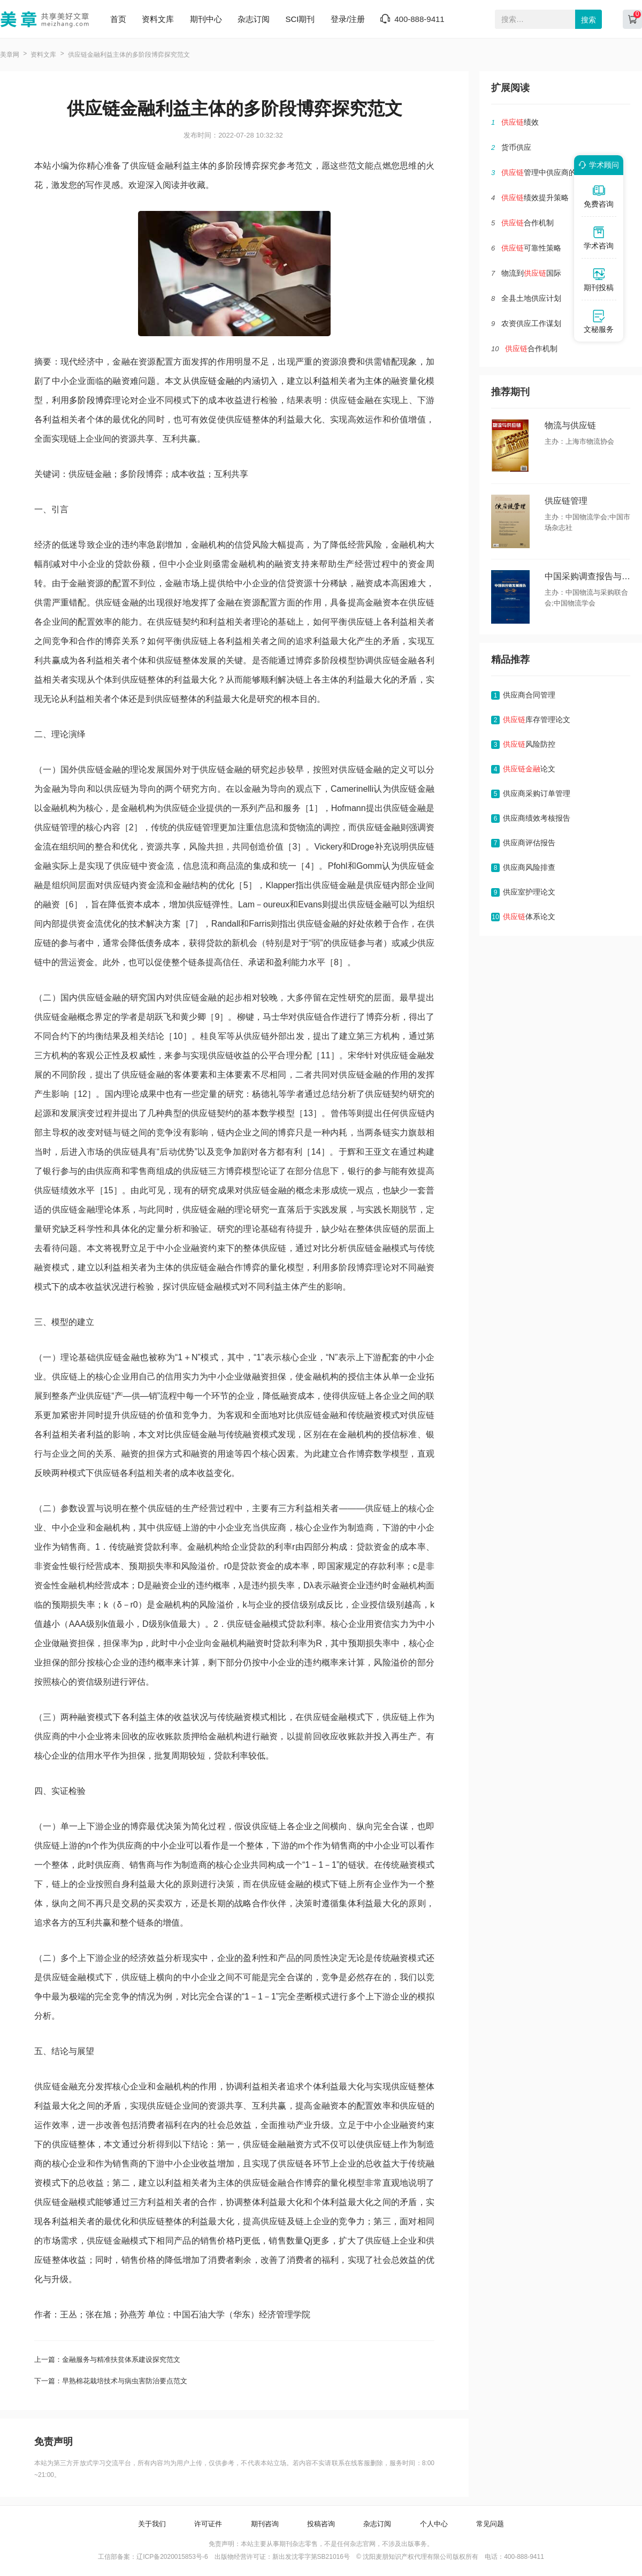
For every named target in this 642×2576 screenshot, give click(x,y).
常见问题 (490, 2524)
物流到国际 (531, 273)
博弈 (104, 400)
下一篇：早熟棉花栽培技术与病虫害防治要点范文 (110, 2381)
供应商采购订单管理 (536, 793)
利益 (322, 380)
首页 (118, 19)
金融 (226, 380)
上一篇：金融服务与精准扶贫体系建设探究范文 (107, 2359)
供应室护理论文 (529, 892)
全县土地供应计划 (531, 298)
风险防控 (529, 744)
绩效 (520, 122)
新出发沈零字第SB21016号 (311, 2556)
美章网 (9, 54)
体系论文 (529, 916)
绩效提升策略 (535, 197)
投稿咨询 (321, 2524)
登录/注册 (348, 19)
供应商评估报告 (529, 842)
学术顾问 (597, 165)
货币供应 (516, 147)
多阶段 (82, 400)
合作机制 (527, 222)
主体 (374, 380)
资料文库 (158, 19)
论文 (529, 768)
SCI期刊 (300, 19)
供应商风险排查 (529, 867)
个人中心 (434, 2524)
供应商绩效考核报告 (536, 818)
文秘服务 (599, 321)
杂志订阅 (254, 19)
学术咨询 (599, 237)
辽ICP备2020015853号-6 (172, 2556)
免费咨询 (599, 196)
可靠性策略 (531, 248)
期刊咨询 (265, 2524)
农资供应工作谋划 (531, 323)
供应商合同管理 (529, 695)
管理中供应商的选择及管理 (557, 172)
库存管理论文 (536, 719)
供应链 (204, 380)
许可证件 (208, 2524)
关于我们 (152, 2524)
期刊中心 (206, 19)
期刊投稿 (599, 279)
